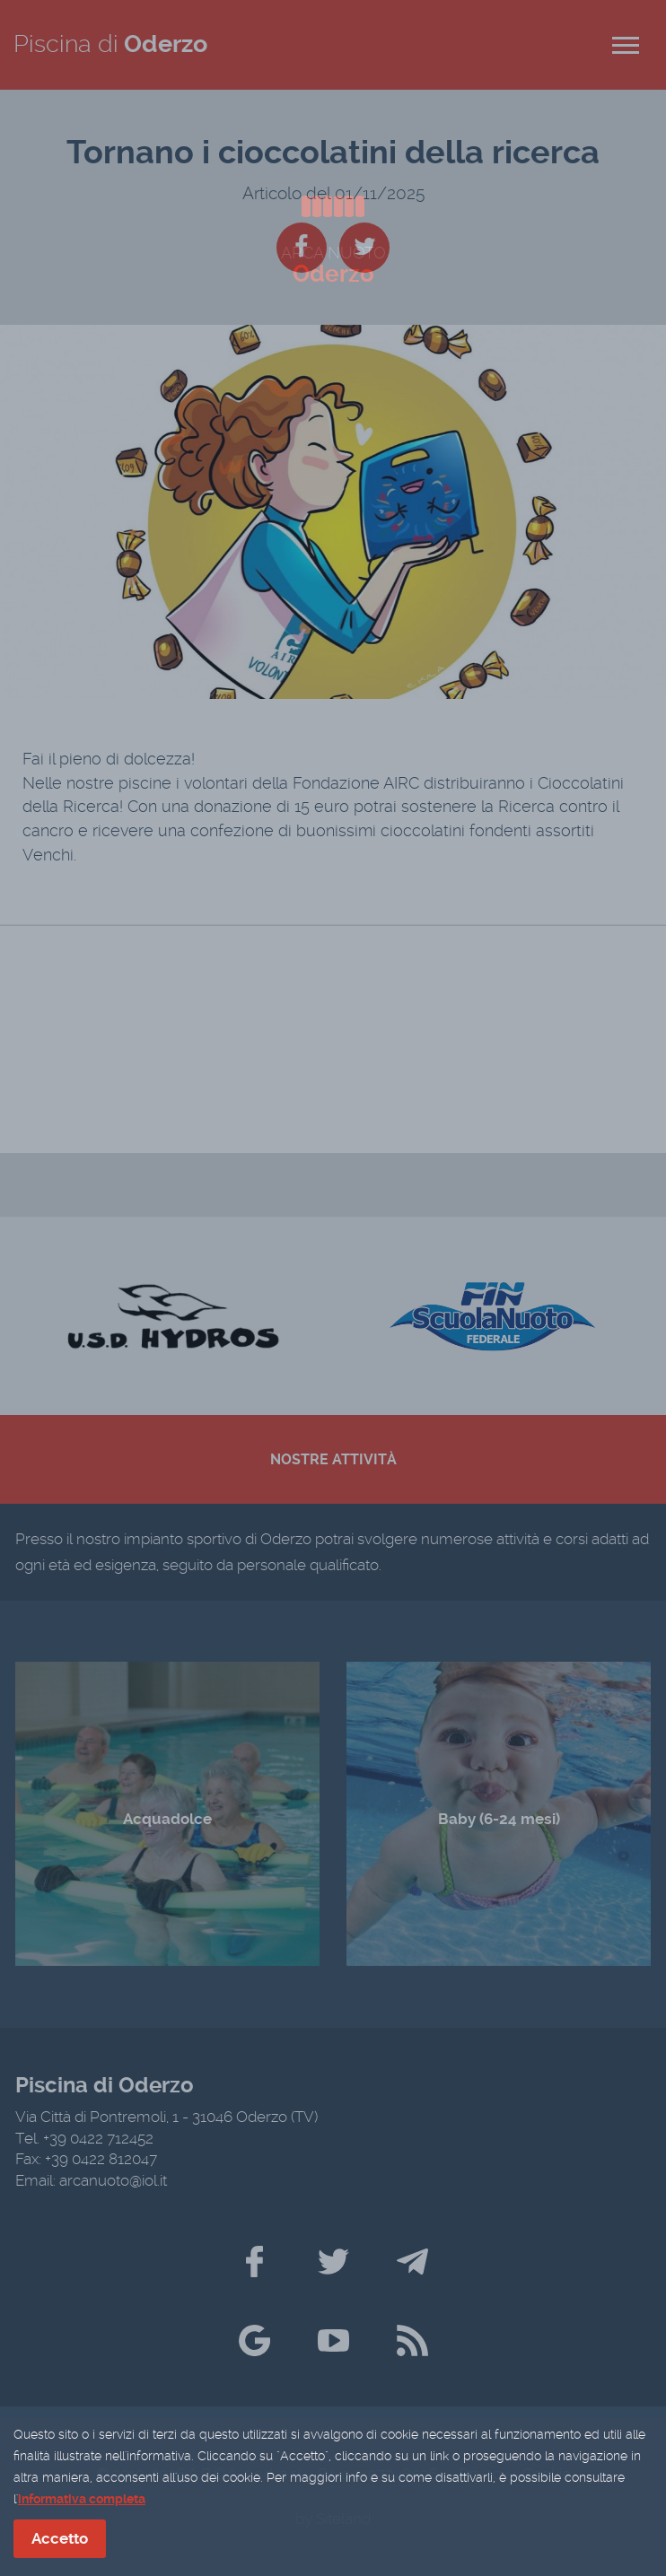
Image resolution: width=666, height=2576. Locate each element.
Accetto (59, 2539)
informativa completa (81, 2500)
